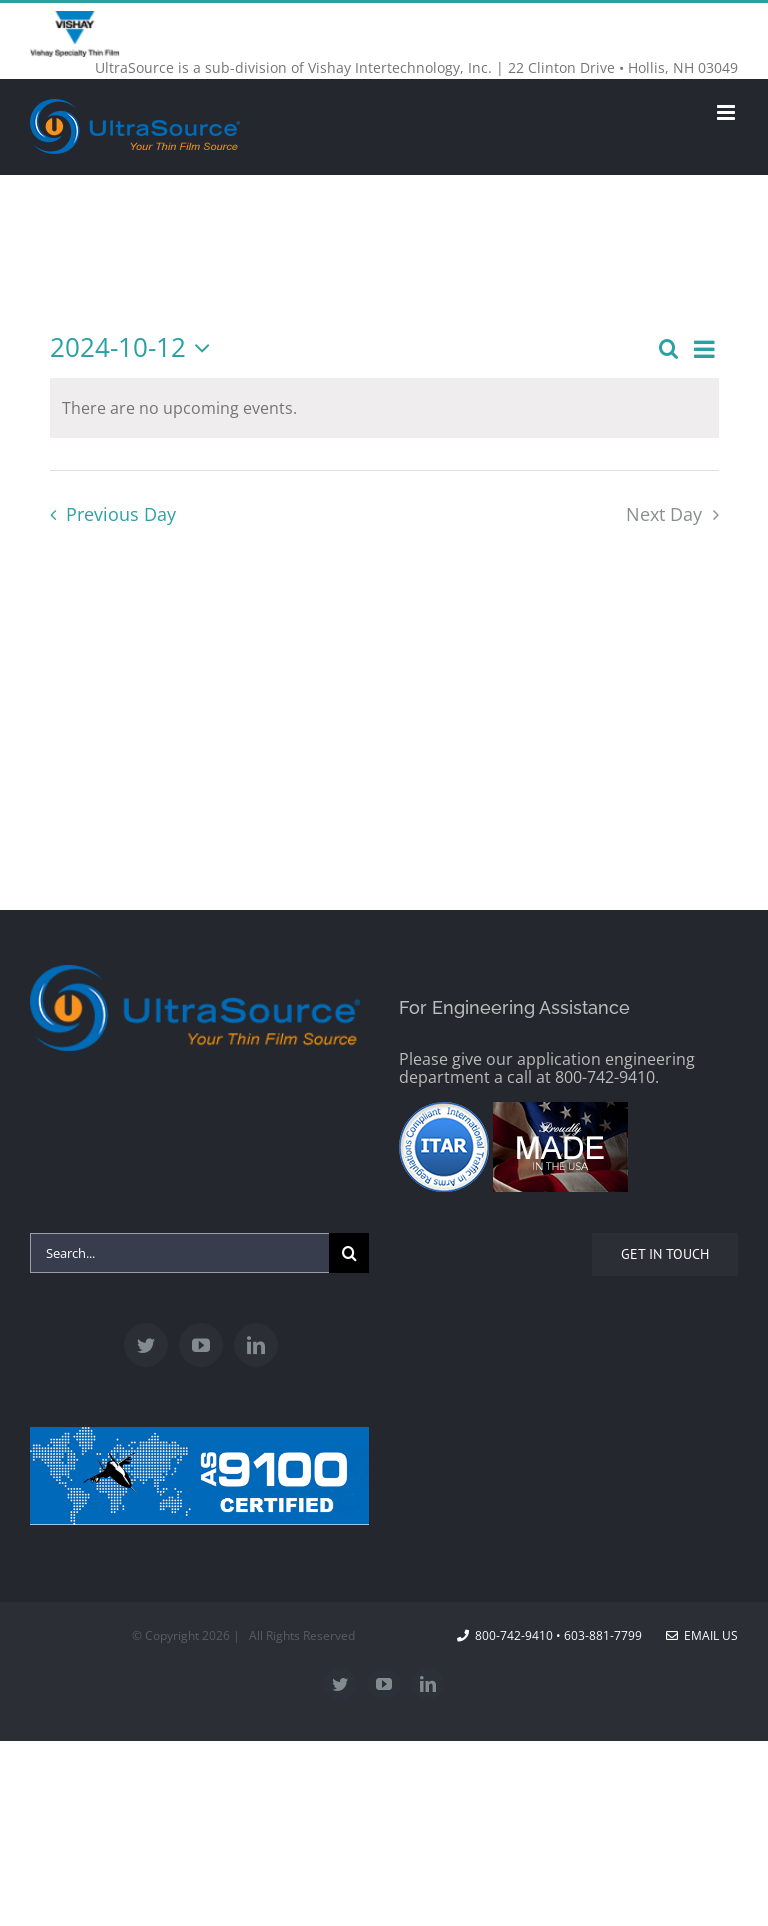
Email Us (702, 1635)
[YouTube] (201, 1345)
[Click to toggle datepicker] (135, 348)
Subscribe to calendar (384, 589)
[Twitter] (146, 1345)
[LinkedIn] (256, 1345)
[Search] (349, 1253)
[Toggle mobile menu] (727, 112)
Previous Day (121, 514)
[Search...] (179, 1253)
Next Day (664, 514)
